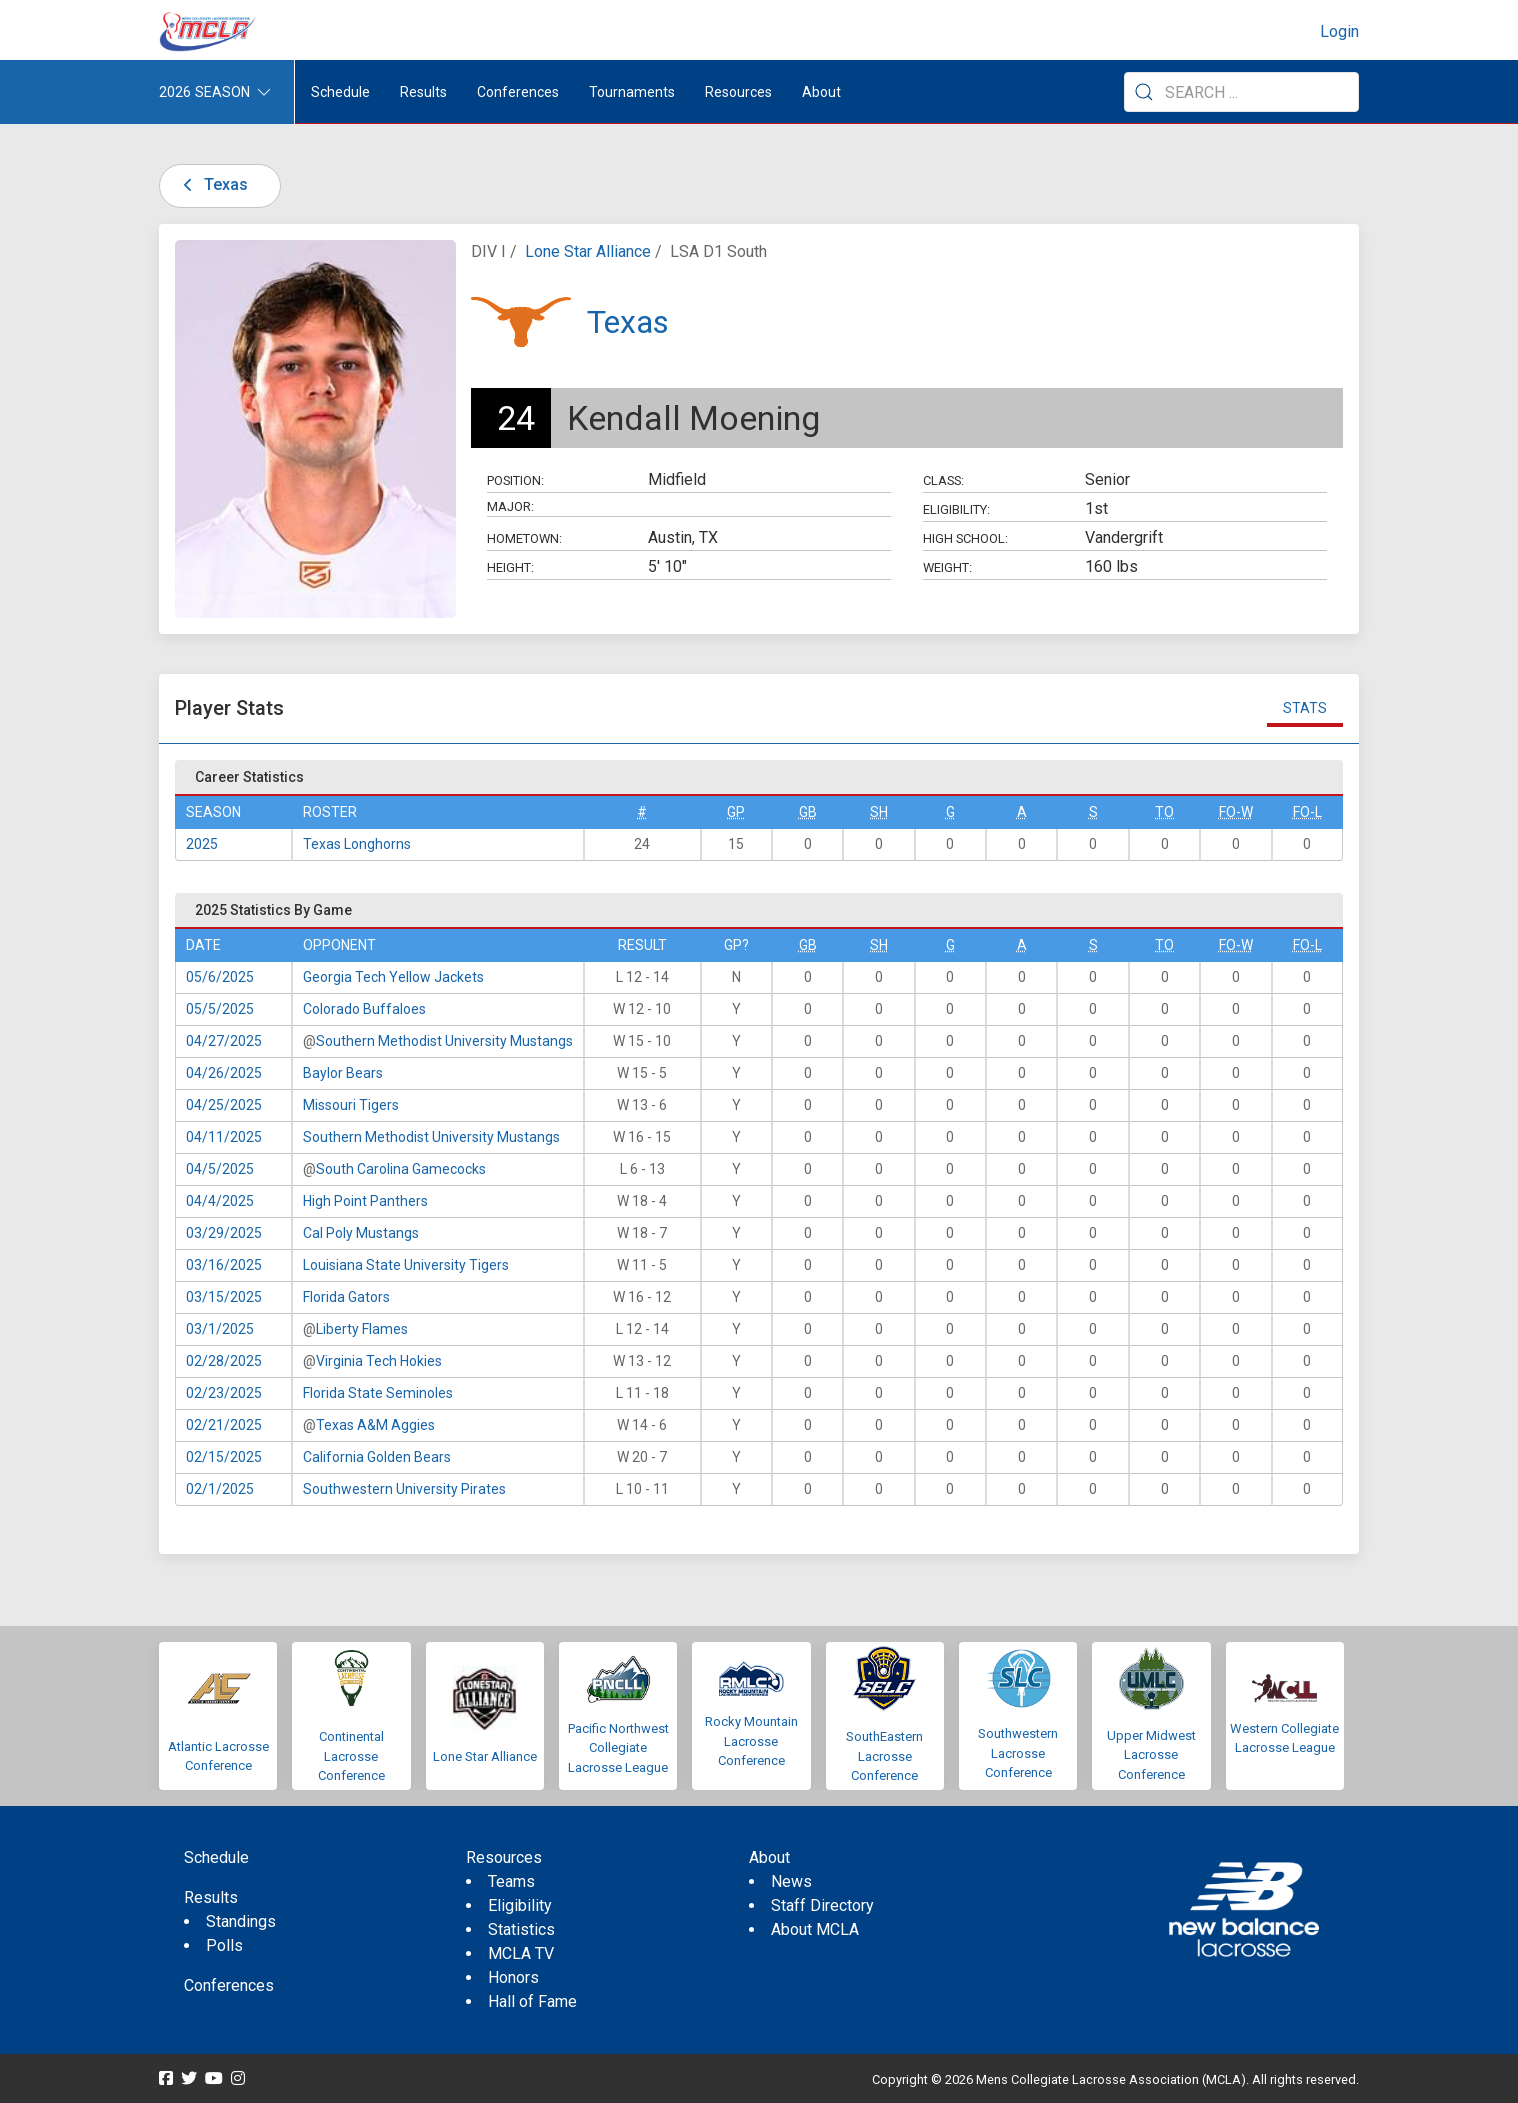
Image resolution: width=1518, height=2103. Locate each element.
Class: (943, 480)
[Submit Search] (1144, 92)
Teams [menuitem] (511, 1881)
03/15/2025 (224, 1297)
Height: (510, 567)
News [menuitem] (791, 1881)
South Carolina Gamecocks (401, 1169)
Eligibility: (956, 509)
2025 (202, 844)
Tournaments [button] (632, 92)
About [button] (821, 92)
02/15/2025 (224, 1457)
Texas (212, 184)
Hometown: (524, 538)
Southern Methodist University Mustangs (444, 1041)
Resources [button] (738, 92)
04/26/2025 (224, 1073)
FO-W (1236, 812)
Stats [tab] (1305, 708)
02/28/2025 (224, 1361)
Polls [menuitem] (224, 1945)
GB (808, 812)
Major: (510, 506)
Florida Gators (346, 1297)
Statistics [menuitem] (521, 1929)
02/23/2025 (224, 1393)
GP (736, 812)
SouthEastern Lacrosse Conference (884, 1756)
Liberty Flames (362, 1329)
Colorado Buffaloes (364, 1009)
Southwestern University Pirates (404, 1489)
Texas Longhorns (357, 844)
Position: (515, 480)
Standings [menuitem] (241, 1921)
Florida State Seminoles (378, 1393)
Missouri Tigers (351, 1105)
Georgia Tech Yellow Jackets (393, 977)
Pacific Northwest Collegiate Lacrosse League (618, 1748)
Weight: (947, 567)
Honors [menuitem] (513, 1977)
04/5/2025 (220, 1169)
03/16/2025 (224, 1265)
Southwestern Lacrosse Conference (1018, 1753)
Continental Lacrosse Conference (351, 1756)
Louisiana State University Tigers (406, 1265)
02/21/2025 (224, 1425)
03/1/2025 (220, 1329)
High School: (965, 538)
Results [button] (423, 92)
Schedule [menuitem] (340, 92)
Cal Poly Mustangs (361, 1233)
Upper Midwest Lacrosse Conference (1151, 1755)
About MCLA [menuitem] (815, 1929)
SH (879, 812)
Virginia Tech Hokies (379, 1361)
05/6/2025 (220, 977)
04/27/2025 (224, 1041)
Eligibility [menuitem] (520, 1905)
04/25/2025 (224, 1105)
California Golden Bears (377, 1457)
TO (1164, 812)
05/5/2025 (220, 1009)
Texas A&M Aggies (375, 1425)
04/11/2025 (224, 1137)
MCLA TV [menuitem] (521, 1953)
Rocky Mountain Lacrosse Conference (751, 1741)
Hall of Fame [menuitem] (532, 2001)
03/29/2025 (224, 1233)
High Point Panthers (365, 1201)
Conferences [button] (518, 92)
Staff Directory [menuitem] (822, 1905)
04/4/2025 (220, 1201)
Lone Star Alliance (588, 251)
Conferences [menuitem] (229, 1985)
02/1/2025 (220, 1489)
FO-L (1307, 812)
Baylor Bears (343, 1073)
